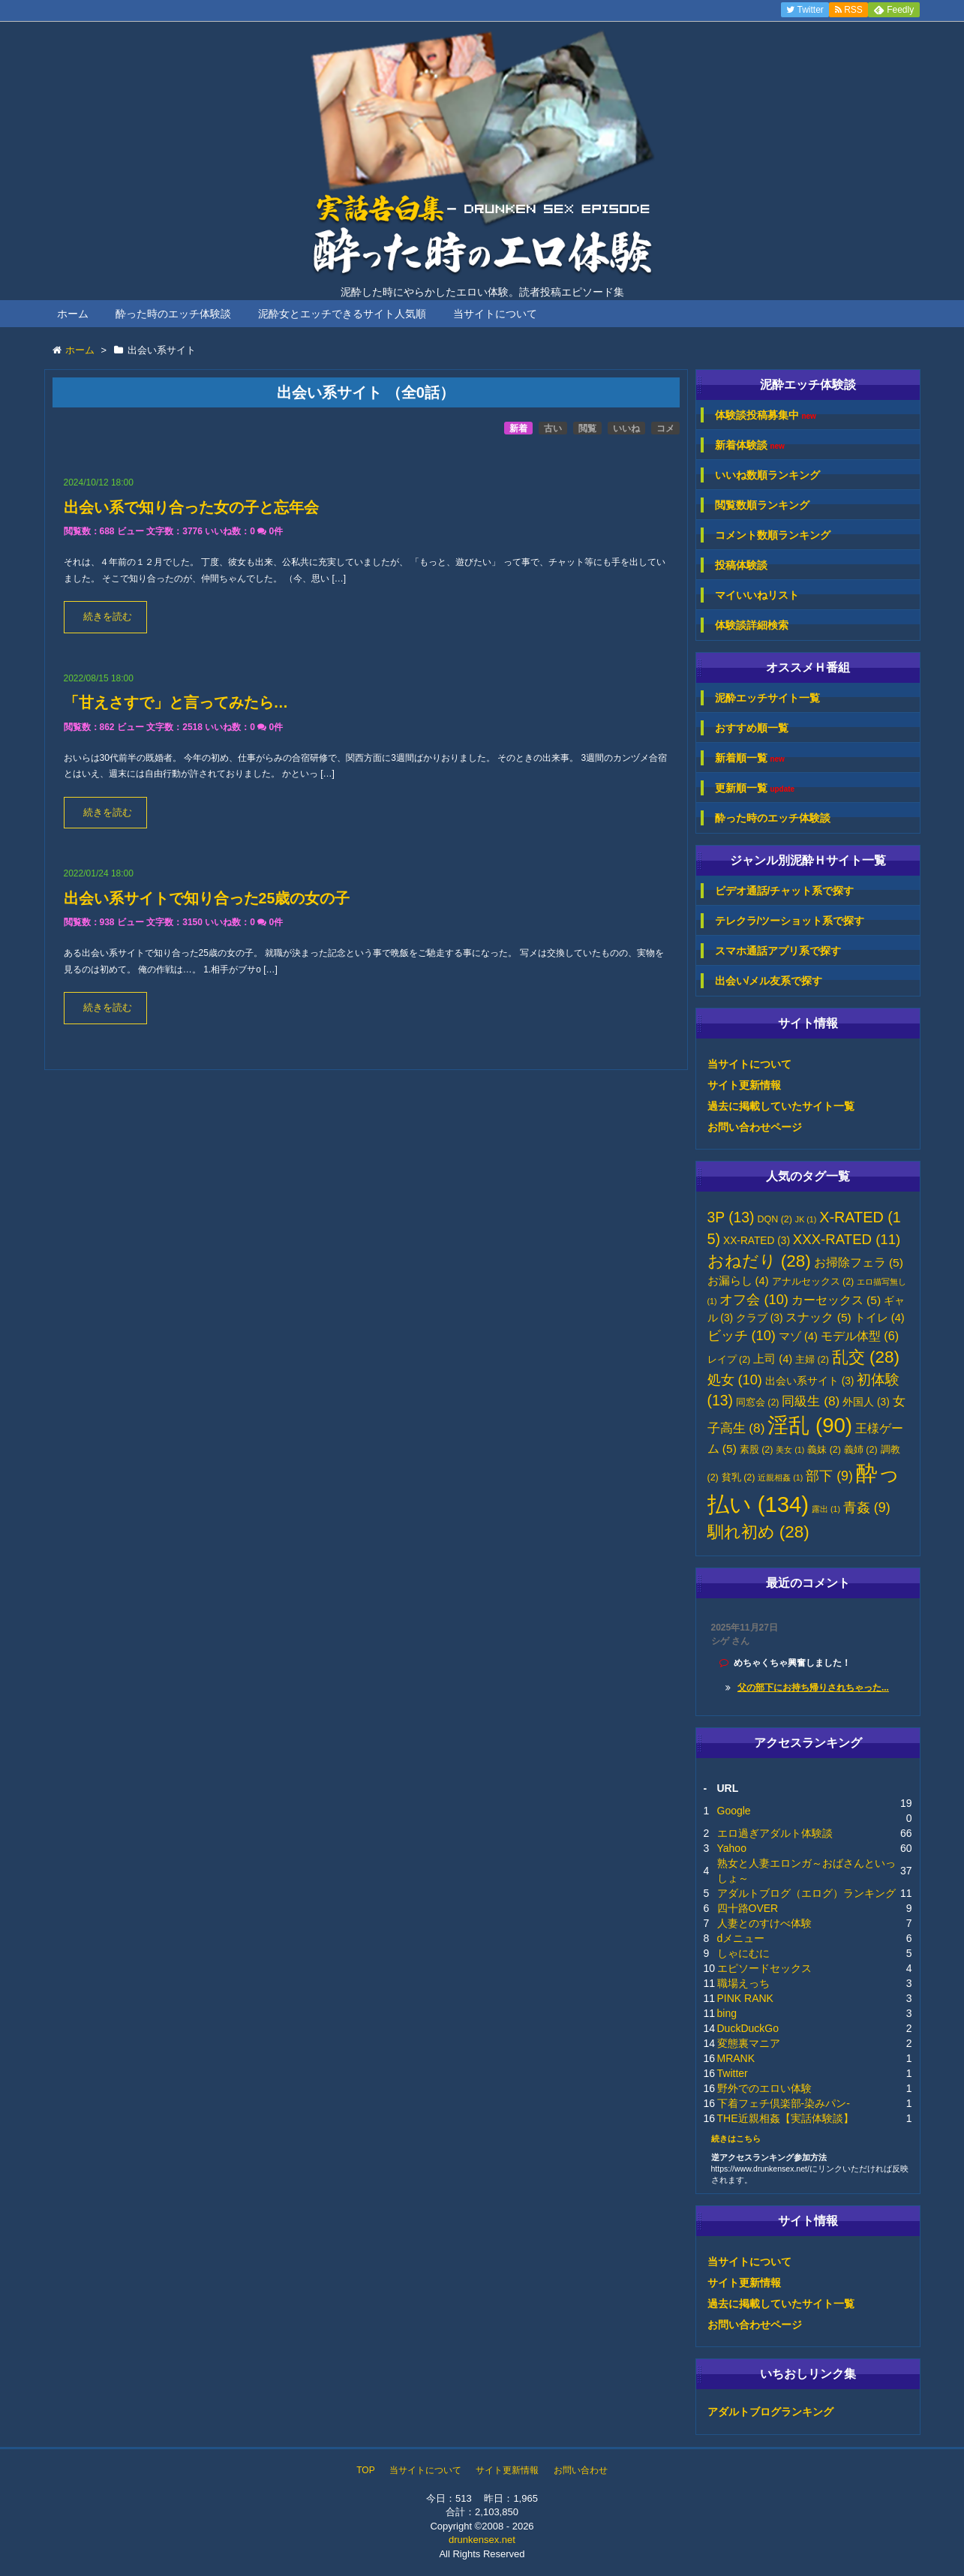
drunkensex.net (482, 2539)
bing (727, 2013)
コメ (665, 428)
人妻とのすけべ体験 (764, 1923)
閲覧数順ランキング (762, 505)
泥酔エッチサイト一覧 (767, 698)
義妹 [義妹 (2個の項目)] (824, 1449)
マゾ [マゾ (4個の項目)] (798, 1336)
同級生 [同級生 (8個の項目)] (810, 1400)
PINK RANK (745, 1998)
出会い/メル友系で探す (769, 980)
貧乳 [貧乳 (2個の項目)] (738, 1477)
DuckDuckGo (748, 2028)
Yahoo (731, 1848)
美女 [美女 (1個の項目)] (790, 1449)
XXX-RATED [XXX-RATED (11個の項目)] (846, 1239)
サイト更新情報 (744, 1085)
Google (734, 1811)
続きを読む (107, 617)
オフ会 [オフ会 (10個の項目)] (753, 1299)
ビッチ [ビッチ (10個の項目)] (741, 1335)
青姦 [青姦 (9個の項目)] (866, 1507)
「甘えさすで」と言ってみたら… (176, 702)
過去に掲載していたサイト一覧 (780, 1106)
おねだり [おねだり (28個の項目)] (759, 1261)
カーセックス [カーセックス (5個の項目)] (836, 1300)
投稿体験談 (741, 565)
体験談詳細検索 (751, 625)
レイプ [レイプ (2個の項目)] (729, 1359)
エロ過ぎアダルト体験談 (775, 1833)
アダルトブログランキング (770, 2412)
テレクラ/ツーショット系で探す (790, 920)
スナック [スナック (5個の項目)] (818, 1317)
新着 (518, 428)
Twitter (732, 2073)
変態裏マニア (748, 2043)
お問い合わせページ (754, 1127)
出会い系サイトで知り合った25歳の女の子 (207, 898)
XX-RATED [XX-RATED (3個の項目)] (756, 1240)
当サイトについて (495, 314)
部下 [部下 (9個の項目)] (829, 1475)
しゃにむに (743, 1953)
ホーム (73, 314)
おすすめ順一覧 (751, 728)
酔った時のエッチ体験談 (173, 314)
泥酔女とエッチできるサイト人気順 (342, 314)
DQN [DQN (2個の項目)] (774, 1219)
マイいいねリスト (757, 595)
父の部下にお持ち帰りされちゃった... (813, 1687)
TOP (365, 2470)
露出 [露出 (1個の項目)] (826, 1508)
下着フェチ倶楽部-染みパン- (783, 2103)
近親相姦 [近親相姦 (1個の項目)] (780, 1477)
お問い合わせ (581, 2470)
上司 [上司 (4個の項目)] (772, 1359)
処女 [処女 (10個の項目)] (734, 1379)
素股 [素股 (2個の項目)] (756, 1449)
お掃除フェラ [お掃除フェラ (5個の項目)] (858, 1262)
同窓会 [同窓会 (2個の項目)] (757, 1402)
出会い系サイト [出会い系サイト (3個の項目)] (809, 1381)
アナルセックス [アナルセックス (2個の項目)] (813, 1281)
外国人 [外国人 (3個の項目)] (866, 1402)
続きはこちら (736, 2138)
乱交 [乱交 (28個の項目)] (865, 1357)
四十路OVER (748, 1908)
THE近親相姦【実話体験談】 (785, 2118)
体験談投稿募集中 (765, 415)
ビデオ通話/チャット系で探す (784, 890)
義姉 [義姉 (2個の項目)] (861, 1449)
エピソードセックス (764, 1968)
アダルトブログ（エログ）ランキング (806, 1893)
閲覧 (587, 428)
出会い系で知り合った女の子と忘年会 (191, 507)
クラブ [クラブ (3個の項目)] (759, 1318)
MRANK (736, 2058)
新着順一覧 (750, 758)
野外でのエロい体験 (764, 2088)
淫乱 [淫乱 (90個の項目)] (809, 1425)
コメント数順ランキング (772, 535)
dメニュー (741, 1938)
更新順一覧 (755, 788)
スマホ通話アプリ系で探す (778, 950)
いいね (626, 428)
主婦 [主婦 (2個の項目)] (812, 1359)
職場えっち (743, 1983)
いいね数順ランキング (767, 475)
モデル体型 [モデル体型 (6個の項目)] (860, 1335)
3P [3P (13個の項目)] (731, 1217)
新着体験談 (750, 445)
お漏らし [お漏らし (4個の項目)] (738, 1281)
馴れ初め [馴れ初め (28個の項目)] (758, 1531)
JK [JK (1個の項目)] (805, 1219)
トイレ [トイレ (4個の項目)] (879, 1318)
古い (553, 428)
